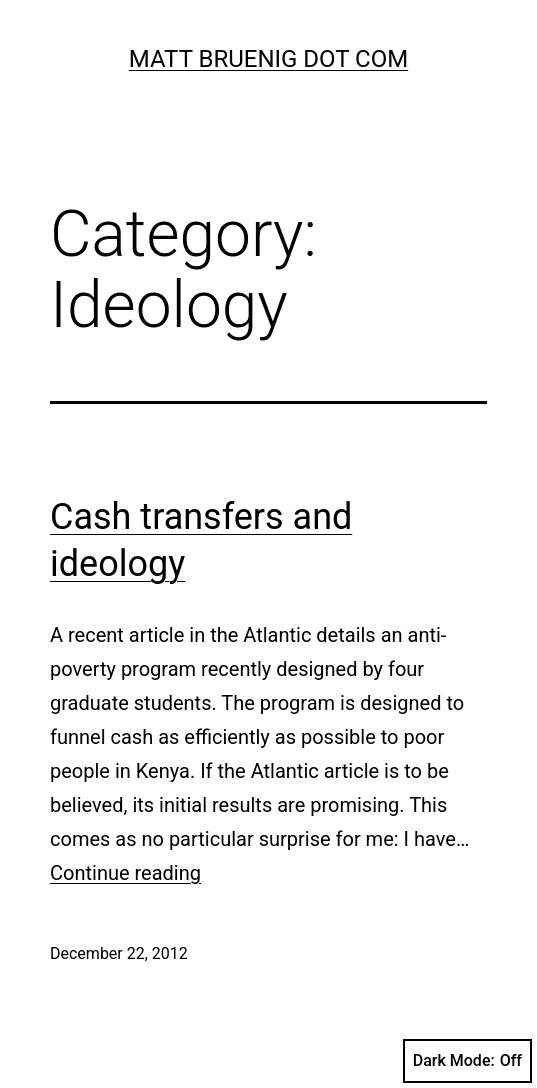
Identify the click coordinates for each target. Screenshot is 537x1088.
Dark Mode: (467, 1061)
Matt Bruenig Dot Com (268, 59)
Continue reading (125, 873)
